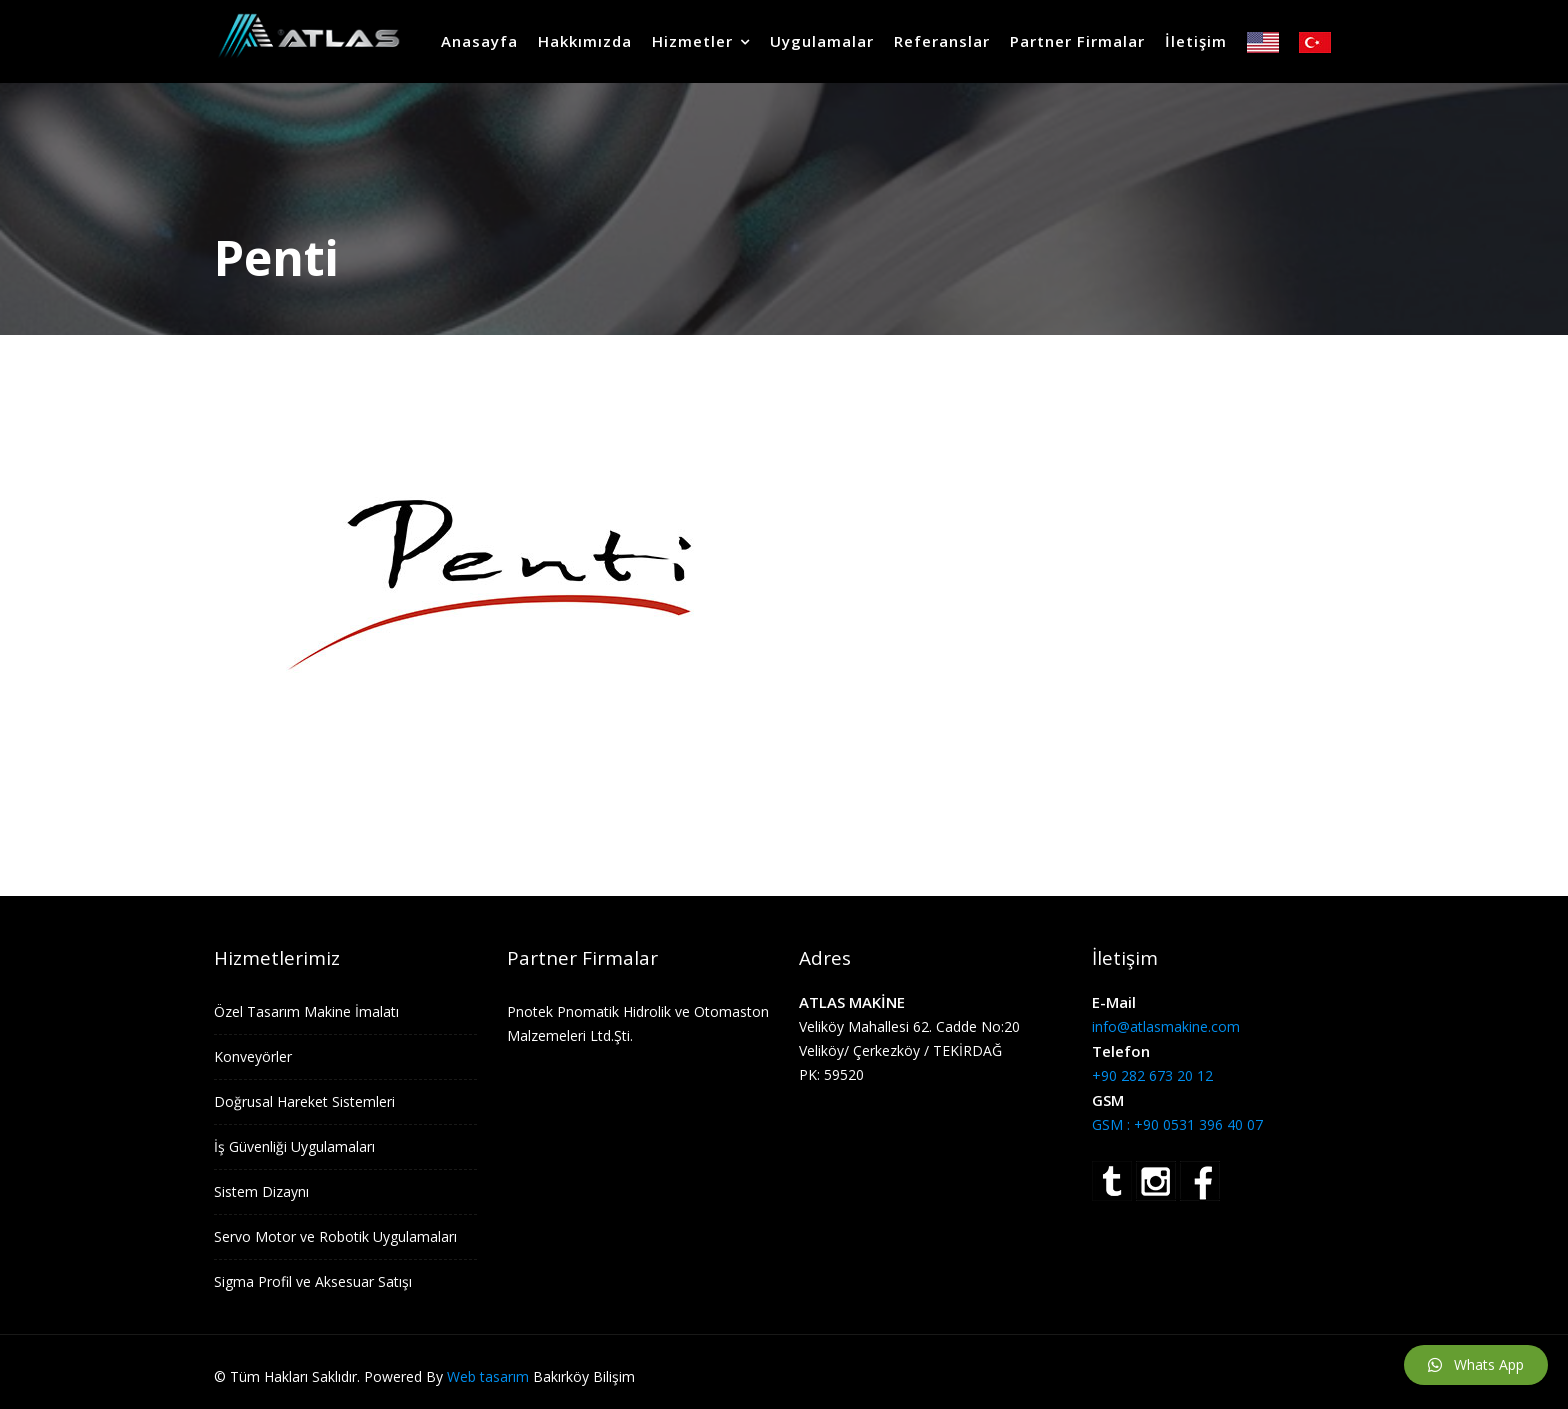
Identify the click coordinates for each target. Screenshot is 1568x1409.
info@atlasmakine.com (1166, 1026)
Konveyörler (253, 1056)
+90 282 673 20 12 (1152, 1075)
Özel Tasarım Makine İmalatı (306, 1011)
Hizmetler (692, 41)
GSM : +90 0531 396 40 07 (1177, 1124)
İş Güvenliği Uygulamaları (294, 1146)
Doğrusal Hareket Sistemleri (304, 1101)
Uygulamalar (822, 41)
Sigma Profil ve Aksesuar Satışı (313, 1281)
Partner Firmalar (1077, 41)
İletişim (1196, 41)
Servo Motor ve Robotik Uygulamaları (335, 1236)
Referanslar (942, 41)
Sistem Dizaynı (261, 1191)
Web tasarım (488, 1376)
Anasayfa (479, 41)
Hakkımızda (585, 41)
